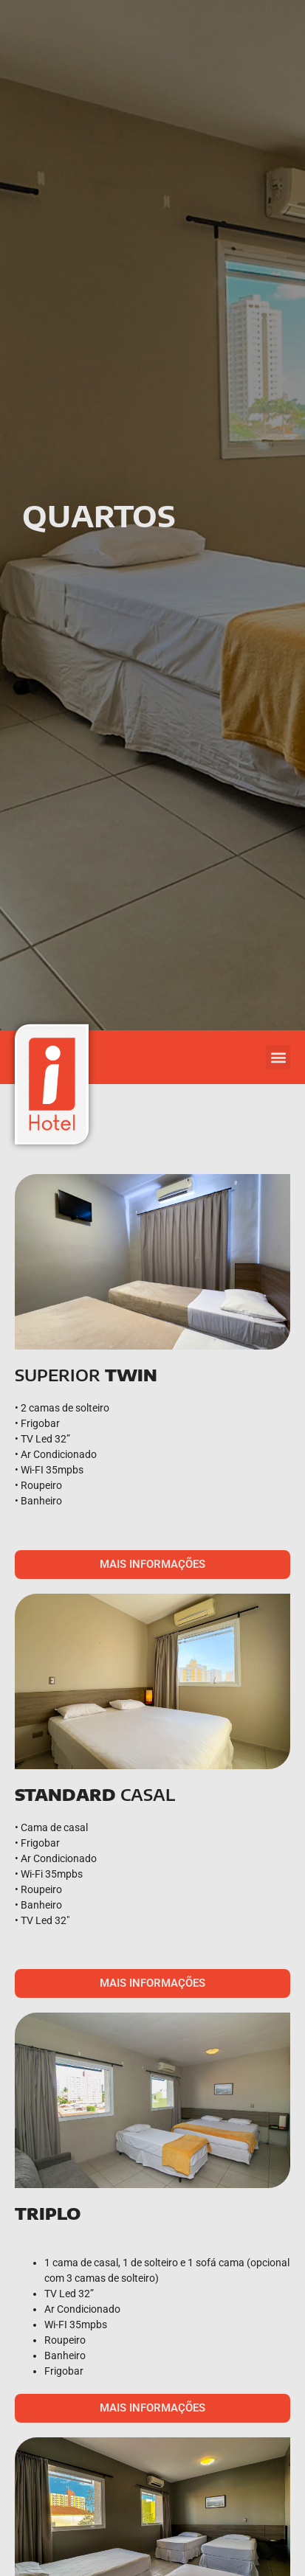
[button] (278, 1057)
